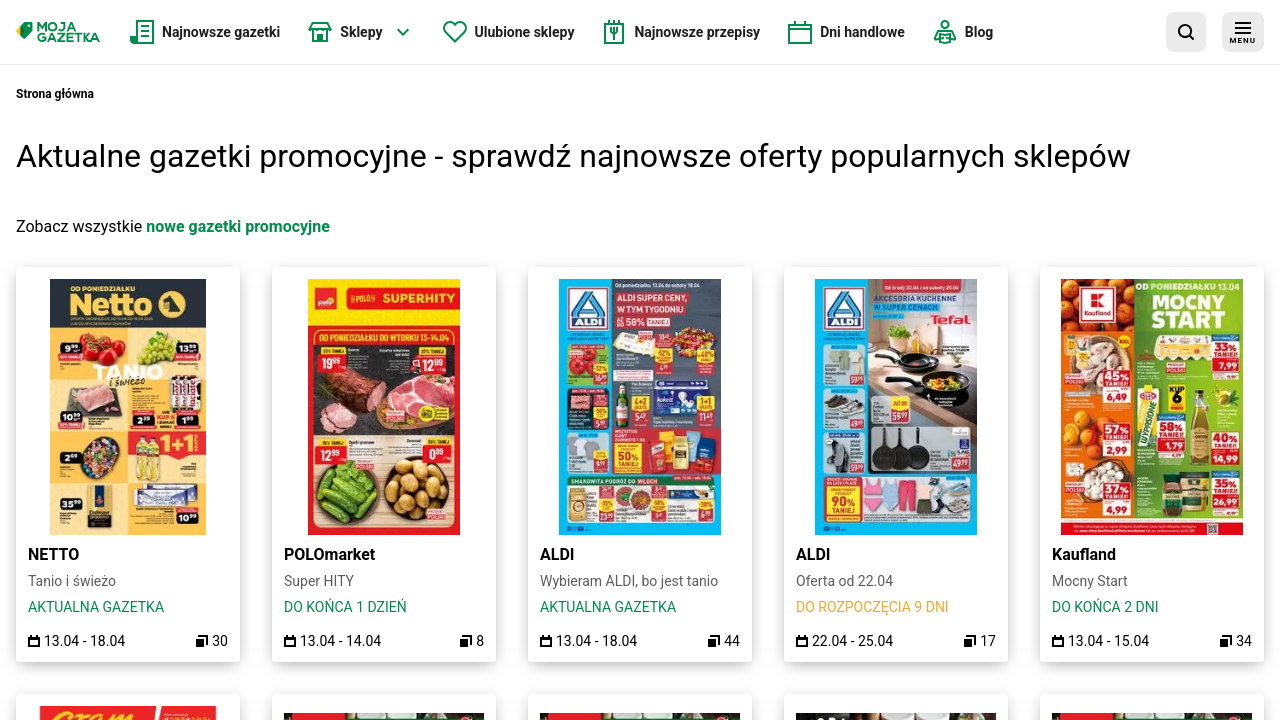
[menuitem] (205, 32)
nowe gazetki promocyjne (238, 226)
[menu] (1243, 32)
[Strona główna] (58, 32)
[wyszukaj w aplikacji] (1186, 32)
